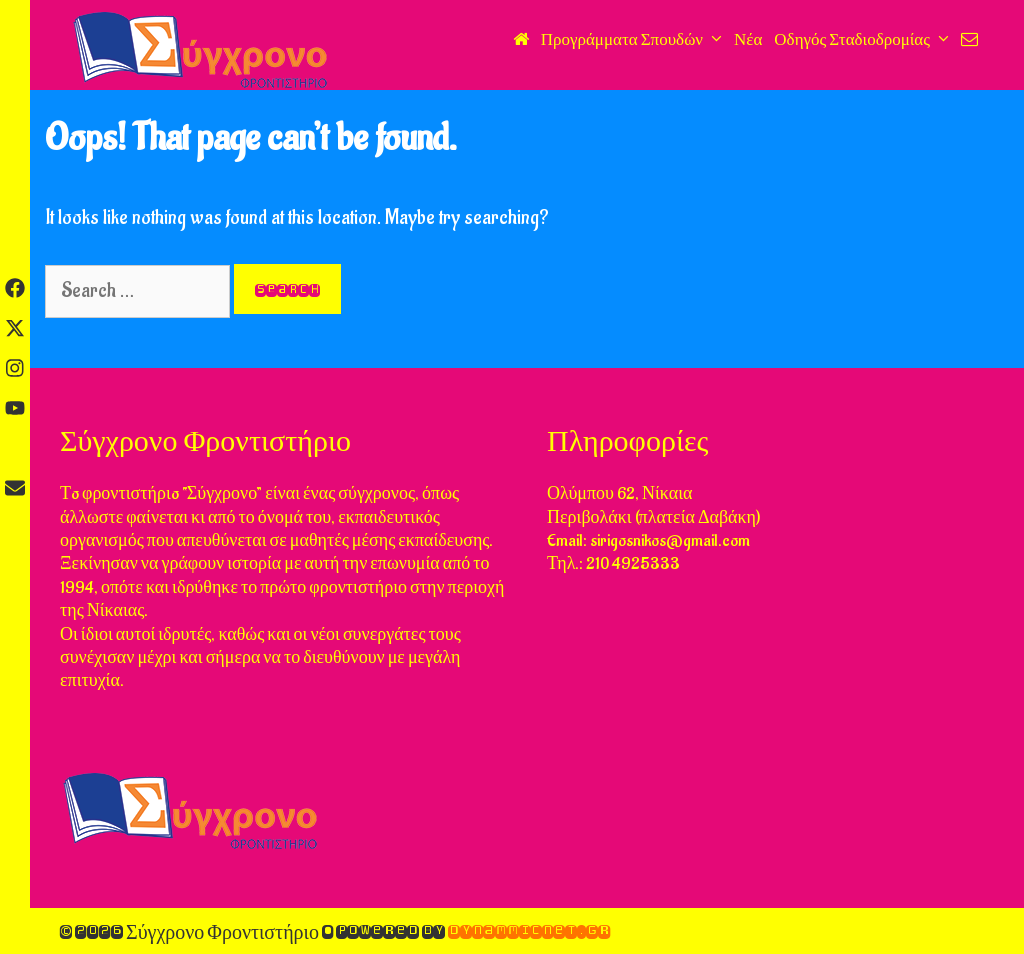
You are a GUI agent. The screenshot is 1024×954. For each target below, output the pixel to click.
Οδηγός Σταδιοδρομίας (864, 40)
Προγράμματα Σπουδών (634, 40)
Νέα (748, 40)
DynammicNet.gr (529, 930)
